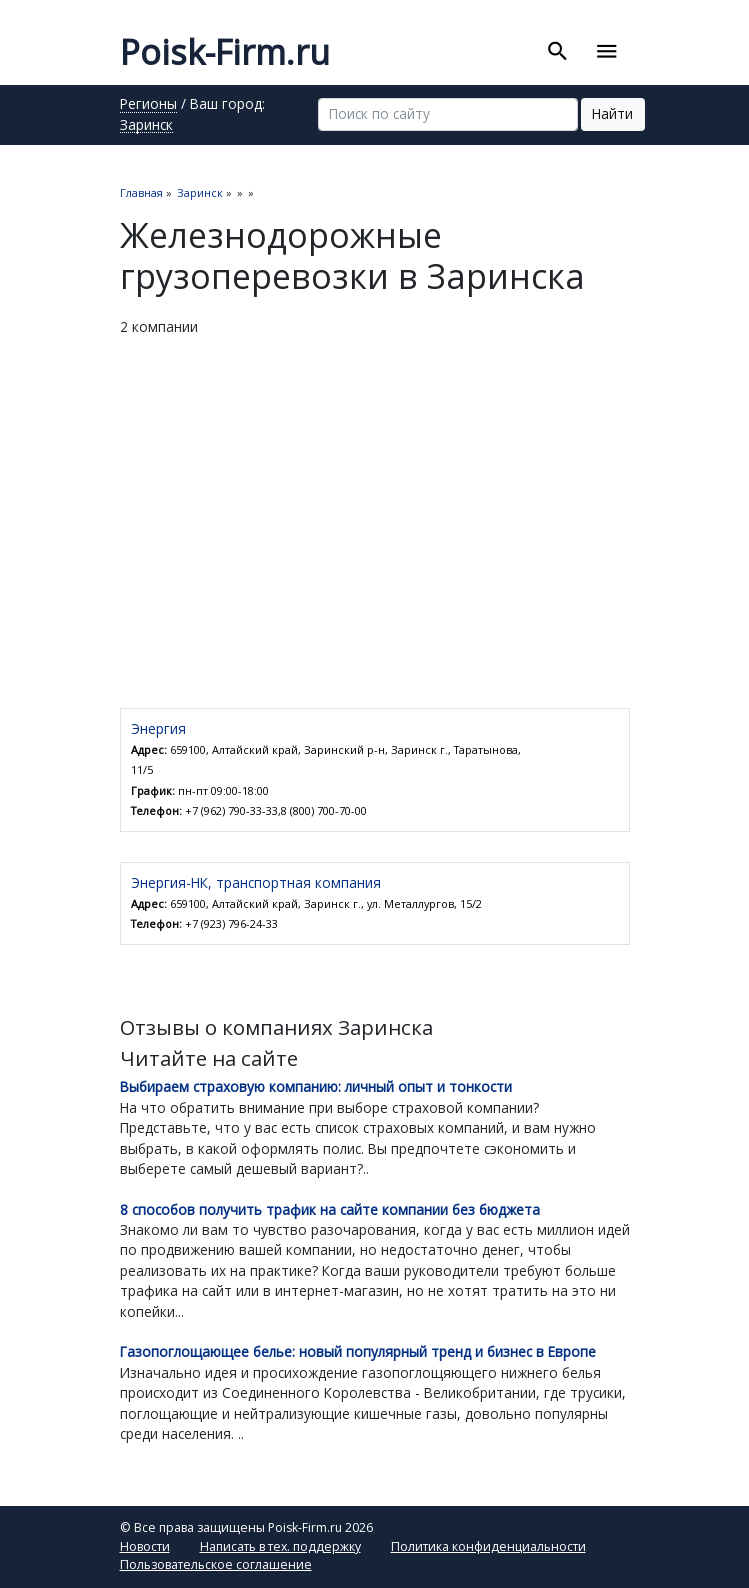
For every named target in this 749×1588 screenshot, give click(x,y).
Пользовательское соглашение (216, 1564)
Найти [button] (612, 113)
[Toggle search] (558, 52)
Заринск (146, 126)
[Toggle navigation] (607, 52)
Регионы (148, 105)
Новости (145, 1546)
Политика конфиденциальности (488, 1546)
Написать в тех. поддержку (280, 1546)
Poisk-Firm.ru (225, 52)
